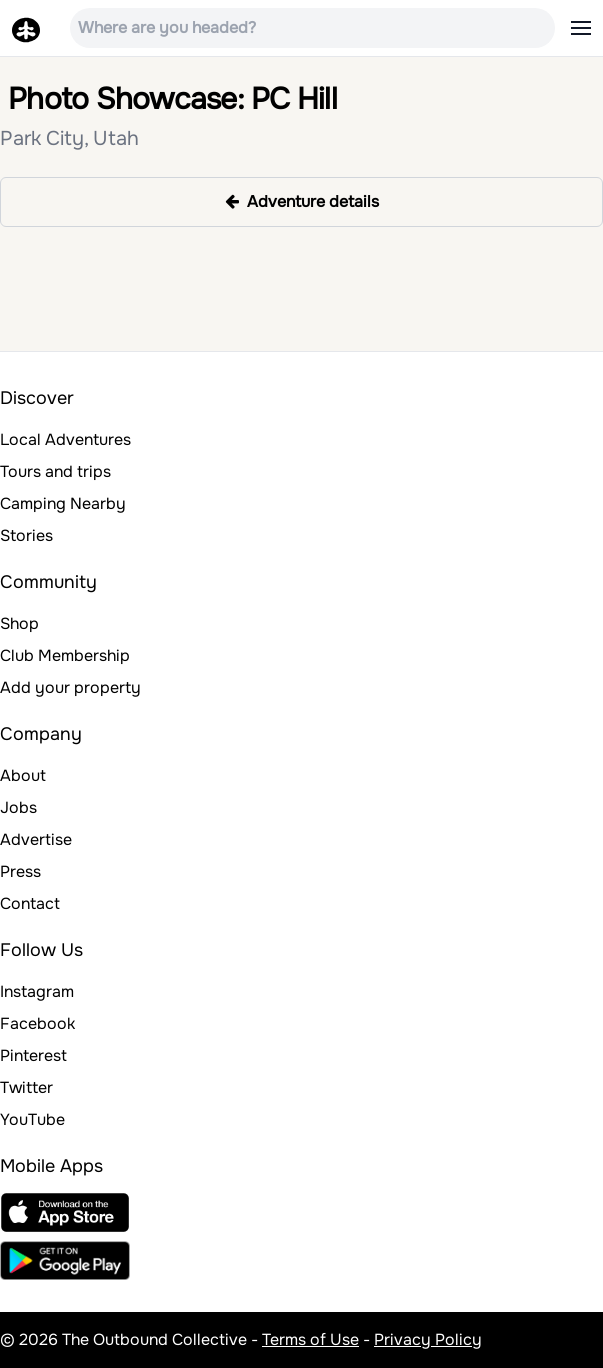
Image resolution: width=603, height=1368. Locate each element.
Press (20, 871)
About (23, 775)
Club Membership (65, 655)
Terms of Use (310, 1339)
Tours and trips (55, 471)
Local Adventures (65, 439)
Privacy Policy (428, 1339)
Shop (19, 623)
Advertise (36, 839)
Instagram (37, 991)
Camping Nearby (63, 503)
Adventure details (302, 201)
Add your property (70, 687)
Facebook (37, 1023)
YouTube (32, 1119)
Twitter (26, 1087)
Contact (30, 903)
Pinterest (33, 1055)
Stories (26, 535)
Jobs (18, 807)
